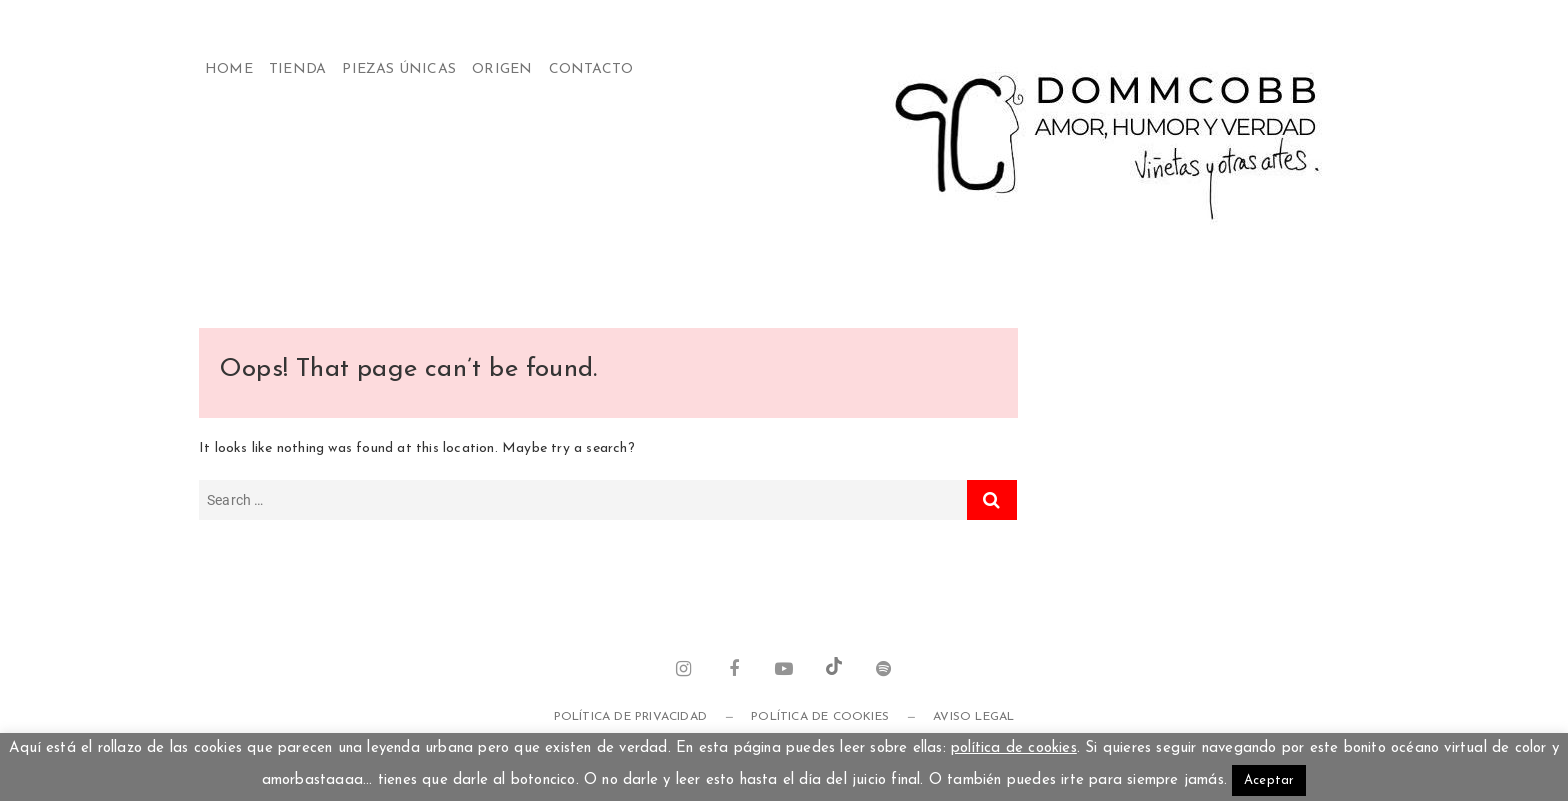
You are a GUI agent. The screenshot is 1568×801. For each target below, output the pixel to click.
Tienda (297, 69)
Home (229, 69)
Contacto (591, 69)
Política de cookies (820, 717)
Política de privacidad (630, 717)
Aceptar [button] (1269, 780)
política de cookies (1014, 748)
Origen (502, 69)
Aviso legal (973, 717)
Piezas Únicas (399, 69)
